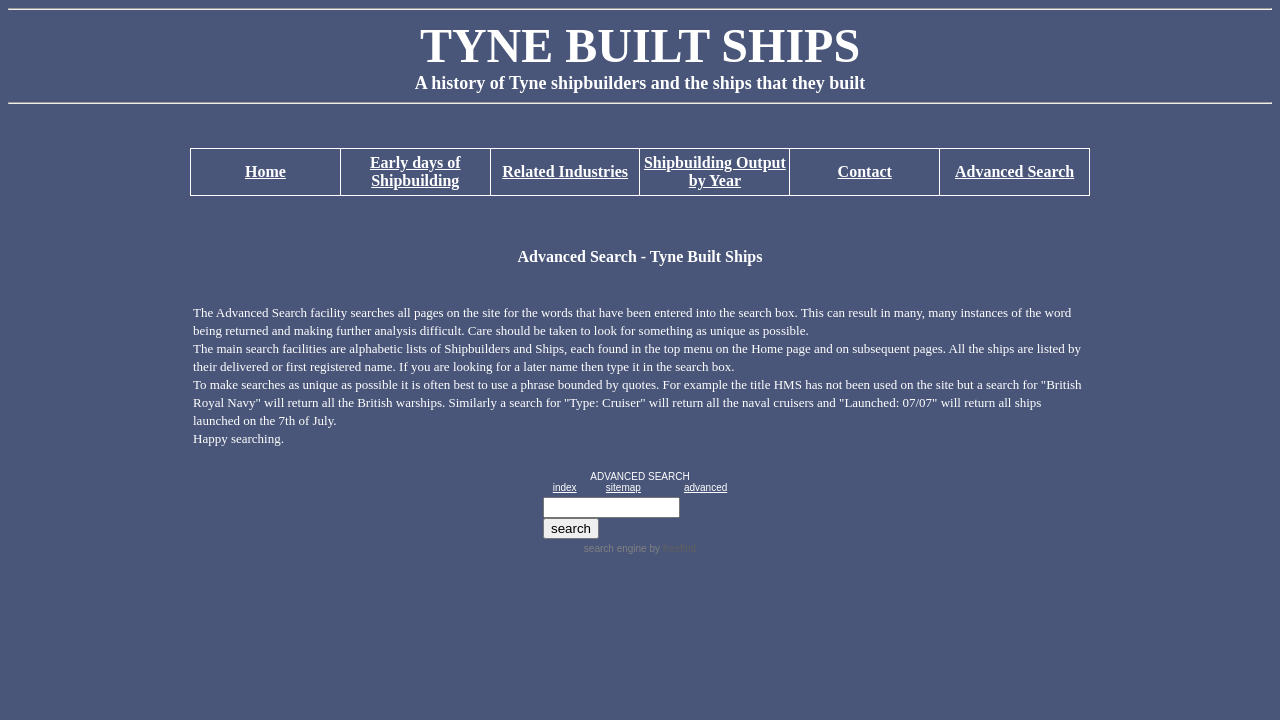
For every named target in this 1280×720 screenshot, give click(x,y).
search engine (615, 548)
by (671, 548)
